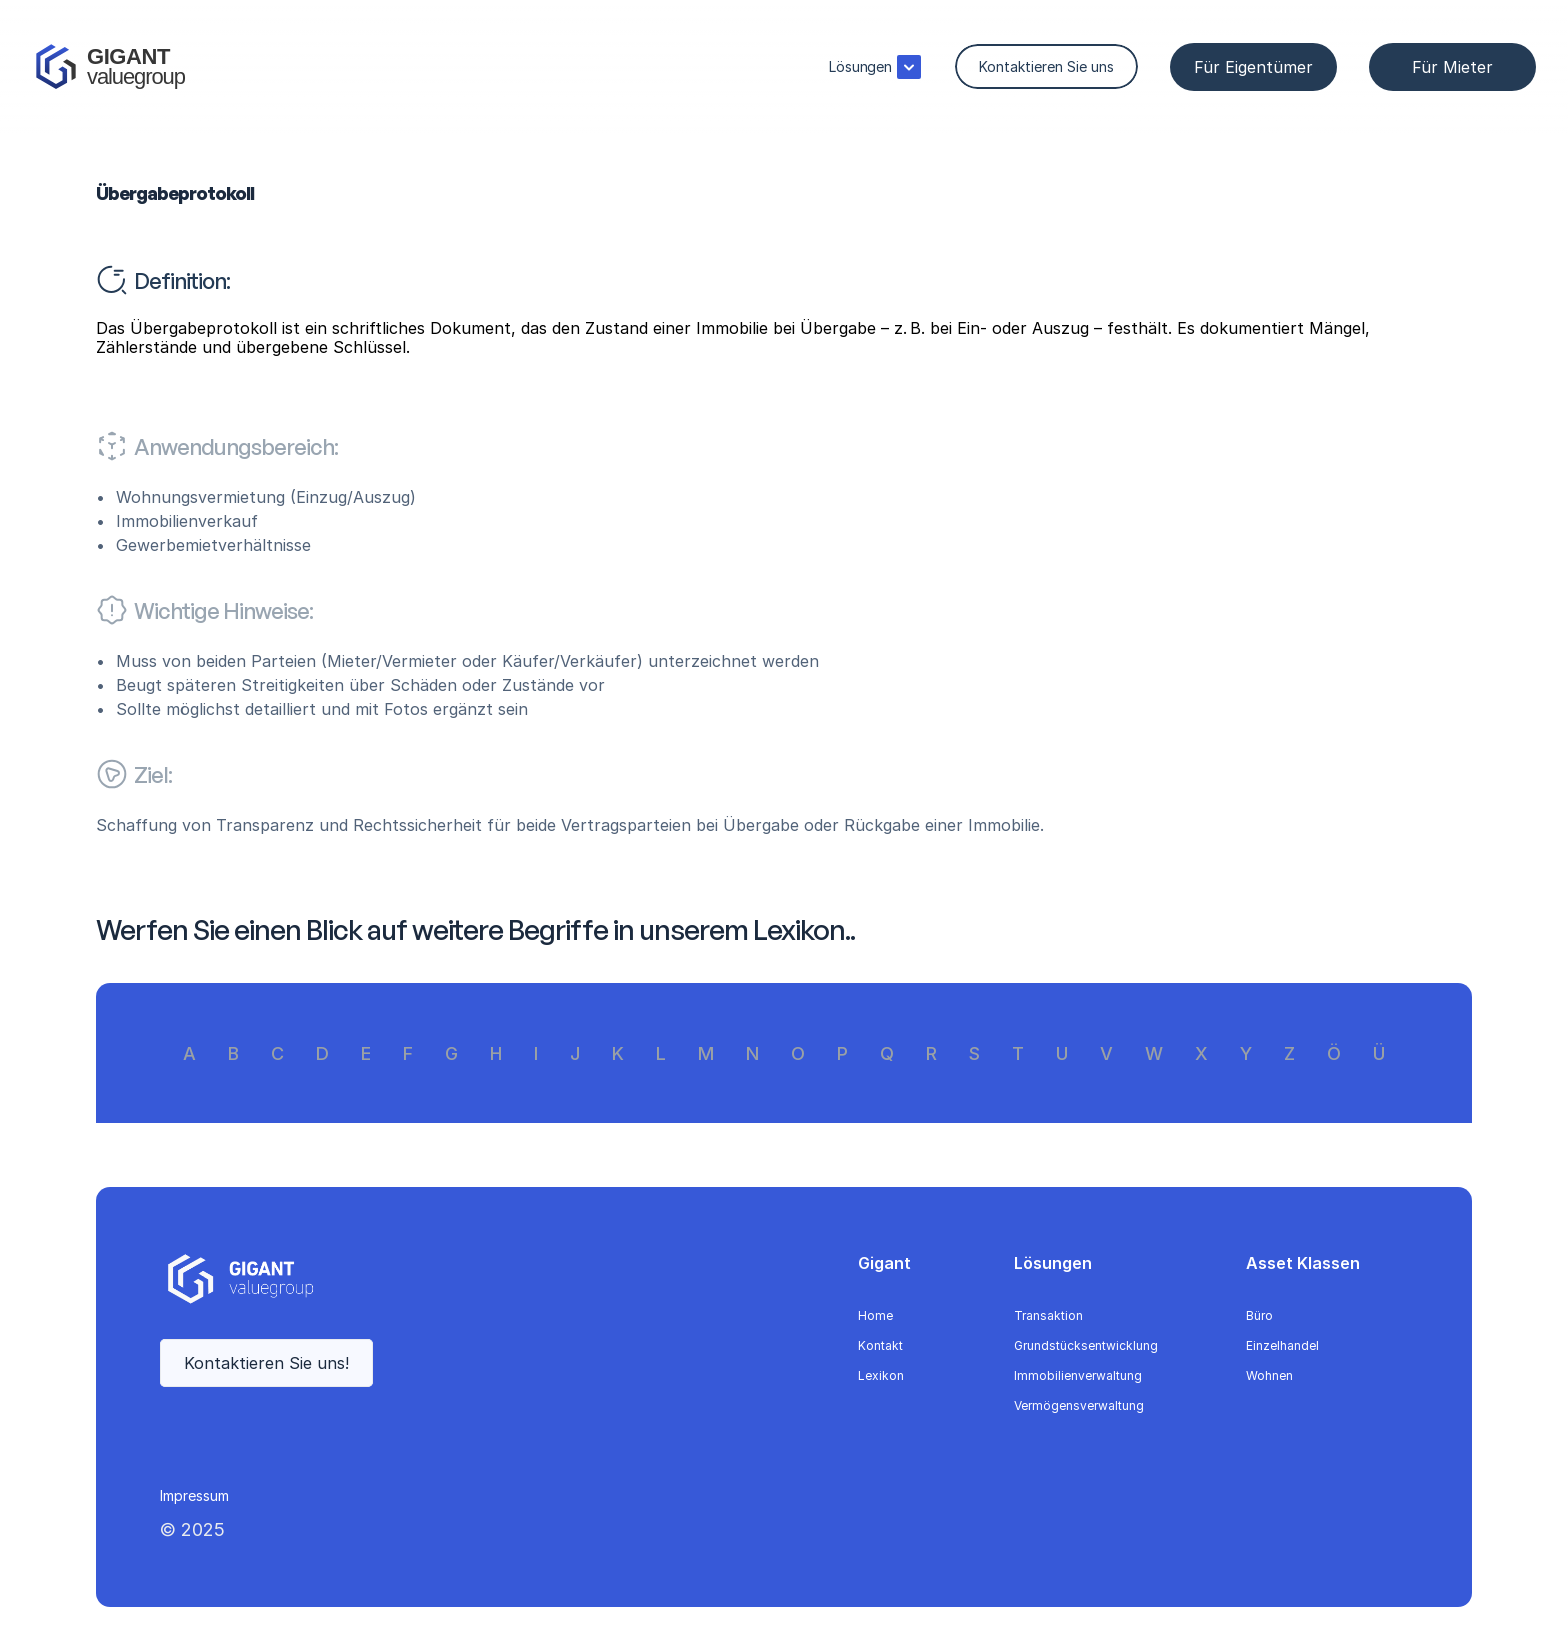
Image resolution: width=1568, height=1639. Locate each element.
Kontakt (880, 1345)
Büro (1259, 1315)
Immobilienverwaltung (1078, 1375)
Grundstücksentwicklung (1086, 1345)
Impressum (194, 1495)
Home (875, 1315)
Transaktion (1048, 1315)
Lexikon (881, 1375)
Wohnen (1269, 1375)
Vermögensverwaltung (1079, 1405)
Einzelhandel (1282, 1345)
